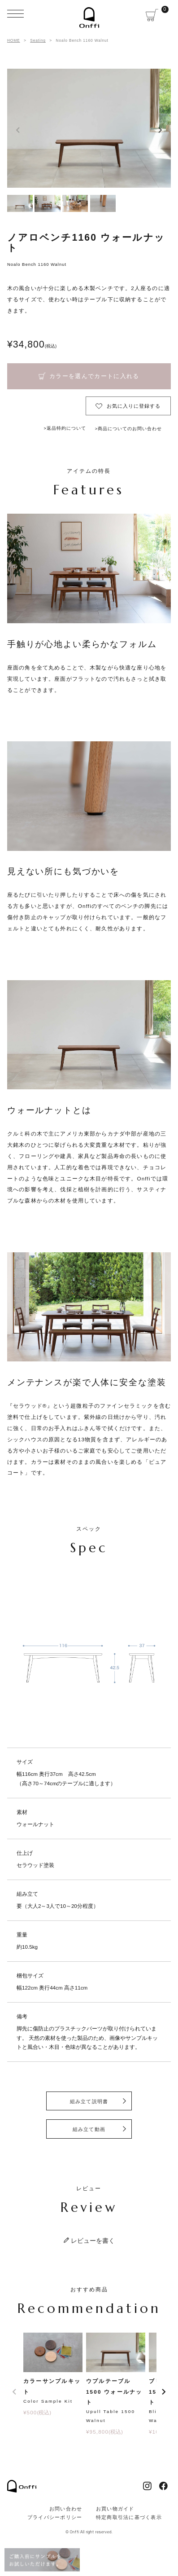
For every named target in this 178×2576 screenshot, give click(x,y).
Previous (18, 130)
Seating (38, 40)
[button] (14, 2392)
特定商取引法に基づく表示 (129, 2517)
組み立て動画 (89, 2129)
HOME (13, 40)
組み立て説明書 (89, 2101)
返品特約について (66, 428)
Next (160, 130)
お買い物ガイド (115, 2508)
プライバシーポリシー (54, 2517)
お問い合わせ (65, 2508)
